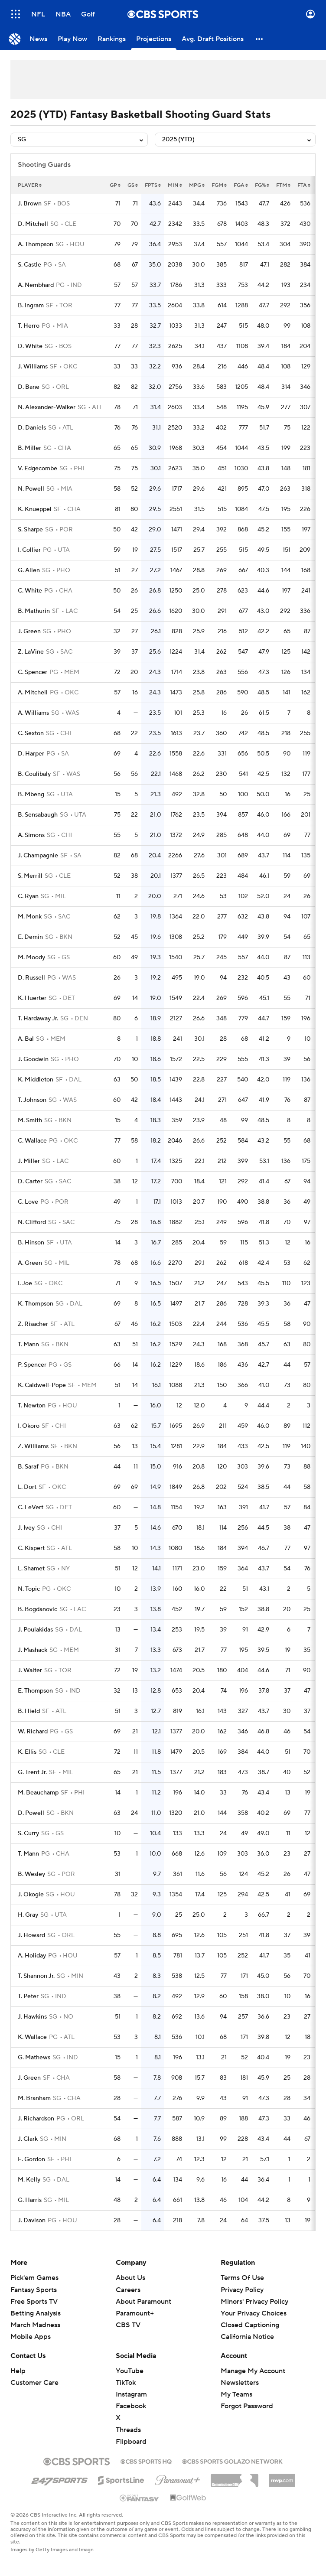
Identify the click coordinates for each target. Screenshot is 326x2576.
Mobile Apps (30, 2336)
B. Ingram (31, 305)
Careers (128, 2290)
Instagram (131, 2394)
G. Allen (29, 570)
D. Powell (31, 1813)
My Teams (236, 2394)
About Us (130, 2277)
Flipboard (131, 2441)
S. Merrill (30, 876)
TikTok (126, 2382)
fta (303, 185)
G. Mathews (34, 2057)
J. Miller (29, 1161)
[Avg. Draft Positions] (212, 39)
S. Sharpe (30, 530)
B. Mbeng (31, 794)
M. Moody (31, 957)
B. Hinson (31, 1243)
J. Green (29, 631)
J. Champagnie (38, 856)
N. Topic (29, 1589)
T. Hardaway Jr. (38, 1019)
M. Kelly (29, 2180)
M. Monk (30, 917)
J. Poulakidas (35, 1630)
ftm (283, 185)
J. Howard (31, 1935)
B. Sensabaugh (38, 815)
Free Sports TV (34, 2301)
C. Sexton (31, 733)
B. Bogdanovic (37, 1609)
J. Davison (32, 2220)
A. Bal (26, 1039)
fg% (262, 185)
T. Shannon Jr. (36, 1976)
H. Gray (28, 1915)
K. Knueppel (35, 509)
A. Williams (33, 713)
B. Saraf (28, 1467)
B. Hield (29, 1711)
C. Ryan (28, 896)
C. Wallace (32, 1141)
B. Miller (29, 448)
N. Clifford (32, 1222)
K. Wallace (32, 2037)
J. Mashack (32, 1650)
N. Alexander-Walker (46, 407)
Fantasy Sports (33, 2290)
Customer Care (34, 2382)
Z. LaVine (31, 652)
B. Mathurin (34, 611)
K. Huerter (32, 998)
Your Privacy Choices (254, 2313)
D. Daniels (32, 428)
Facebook (131, 2406)
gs (132, 185)
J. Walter (30, 1670)
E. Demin (30, 937)
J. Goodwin (33, 1059)
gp (115, 185)
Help (18, 2371)
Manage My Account (253, 2371)
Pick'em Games (34, 2277)
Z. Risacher (33, 1324)
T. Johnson (32, 1100)
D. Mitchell (33, 224)
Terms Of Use (242, 2277)
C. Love (28, 1202)
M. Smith (30, 1120)
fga (241, 185)
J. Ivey (26, 1528)
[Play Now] (72, 39)
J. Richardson (36, 2119)
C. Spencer (32, 672)
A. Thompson (35, 244)
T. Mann (28, 1344)
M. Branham (34, 2098)
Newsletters (240, 2382)
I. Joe (25, 1283)
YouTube (129, 2371)
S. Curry (28, 1833)
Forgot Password (247, 2406)
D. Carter (30, 1181)
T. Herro (28, 326)
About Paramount (143, 2301)
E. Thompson (35, 1691)
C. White (30, 591)
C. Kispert (31, 1548)
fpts (153, 185)
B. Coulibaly (34, 774)
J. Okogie (31, 1895)
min (175, 185)
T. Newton (32, 1406)
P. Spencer (32, 1365)
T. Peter (28, 1996)
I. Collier (29, 550)
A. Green (30, 1263)
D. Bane (28, 387)
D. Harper (31, 754)
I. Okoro (28, 1426)
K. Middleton (35, 1080)
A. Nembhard (36, 285)
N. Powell (31, 489)
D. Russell (31, 978)
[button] (260, 39)
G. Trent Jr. (32, 1772)
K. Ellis (27, 1752)
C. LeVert (30, 1507)
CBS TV (128, 2325)
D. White (30, 346)
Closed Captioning (250, 2325)
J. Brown (30, 204)
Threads (128, 2430)
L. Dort (27, 1487)
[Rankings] (111, 39)
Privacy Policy (242, 2290)
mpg (197, 185)
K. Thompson (35, 1304)
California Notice (247, 2336)
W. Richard (33, 1732)
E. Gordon (31, 2159)
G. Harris (30, 2200)
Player (30, 185)
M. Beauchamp (38, 1793)
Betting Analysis (35, 2313)
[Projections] (153, 39)
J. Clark (28, 2139)
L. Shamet (31, 1569)
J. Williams (33, 367)
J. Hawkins (32, 2017)
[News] (38, 39)
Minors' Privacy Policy (254, 2301)
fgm (219, 185)
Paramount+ (135, 2313)
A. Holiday (32, 1956)
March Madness (35, 2325)
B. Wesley (31, 1874)
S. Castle (29, 265)
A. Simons (31, 835)
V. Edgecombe (37, 468)
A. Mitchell (33, 693)
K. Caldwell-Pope (42, 1385)
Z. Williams (33, 1446)
